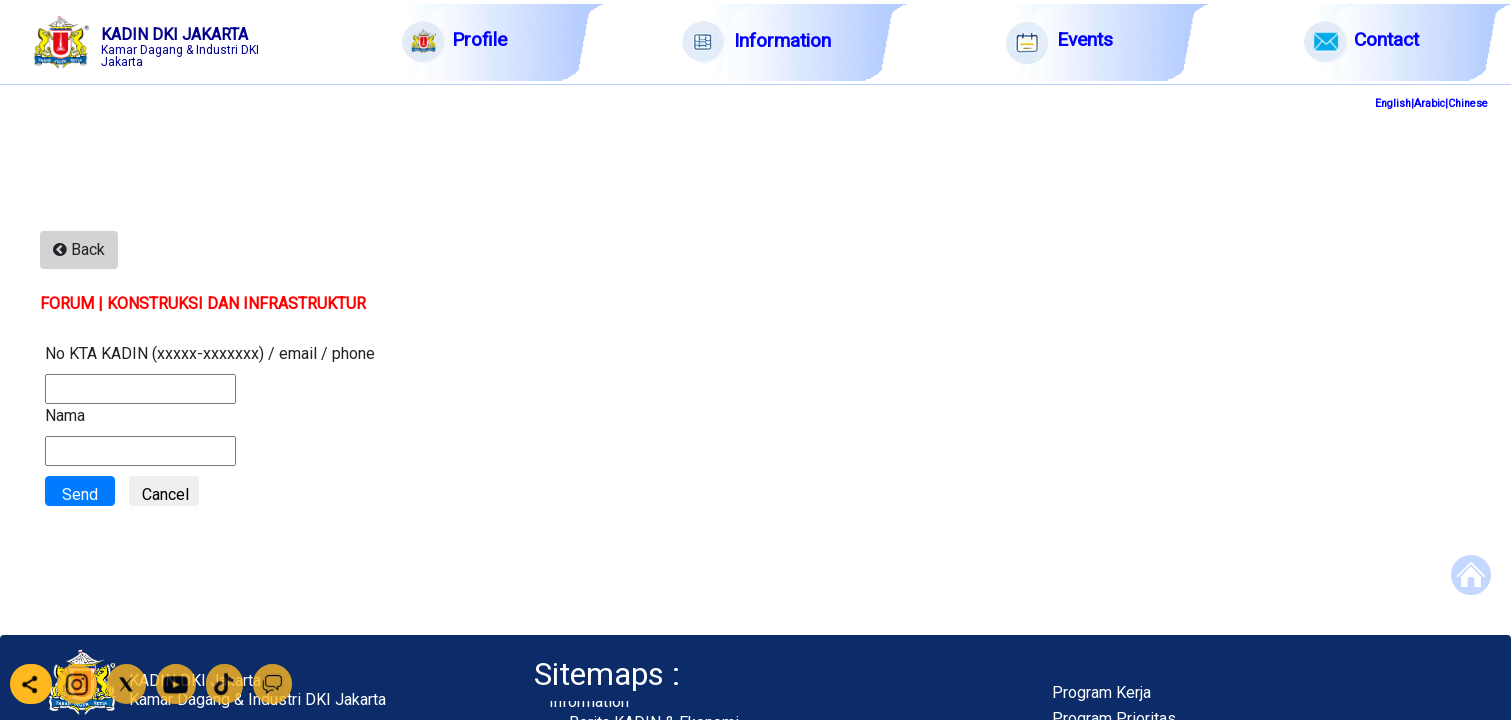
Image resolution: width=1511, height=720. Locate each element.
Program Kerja (1101, 692)
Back (79, 249)
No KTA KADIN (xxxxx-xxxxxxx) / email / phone (210, 353)
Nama (65, 415)
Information (589, 701)
